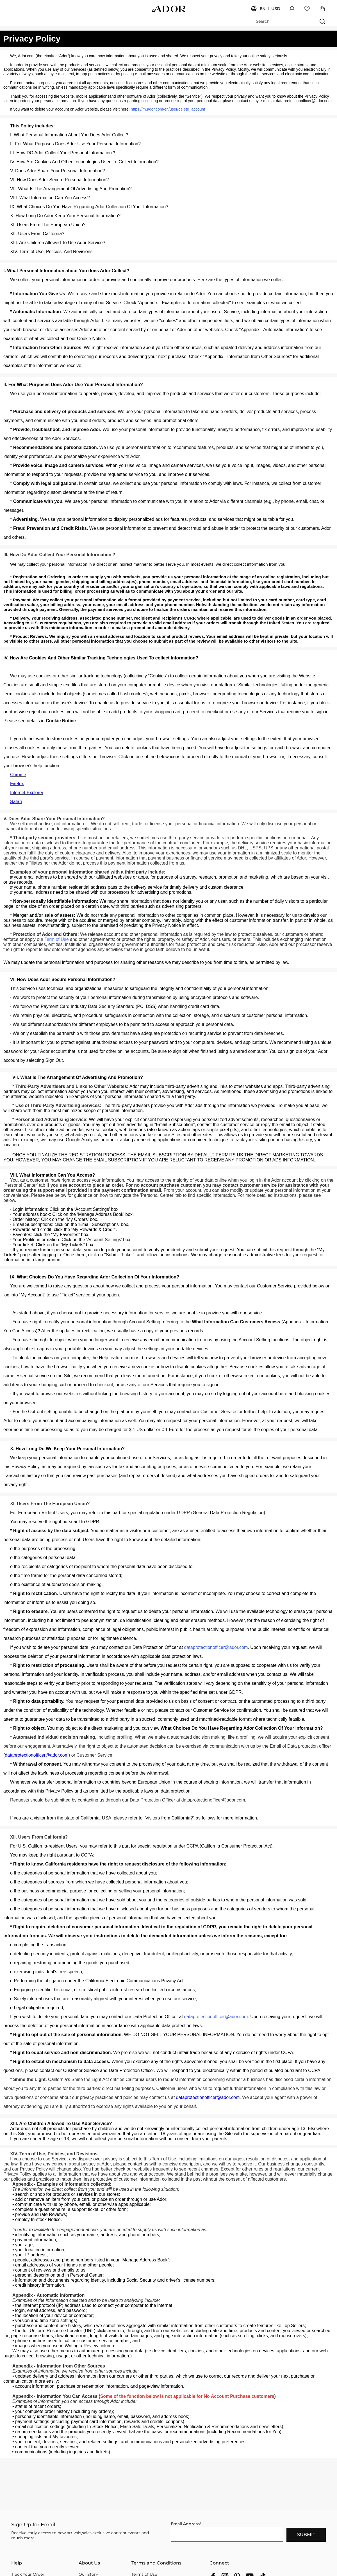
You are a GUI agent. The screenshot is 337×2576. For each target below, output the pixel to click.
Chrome (18, 774)
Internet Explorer (26, 792)
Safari (16, 801)
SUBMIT (306, 2534)
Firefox (17, 783)
